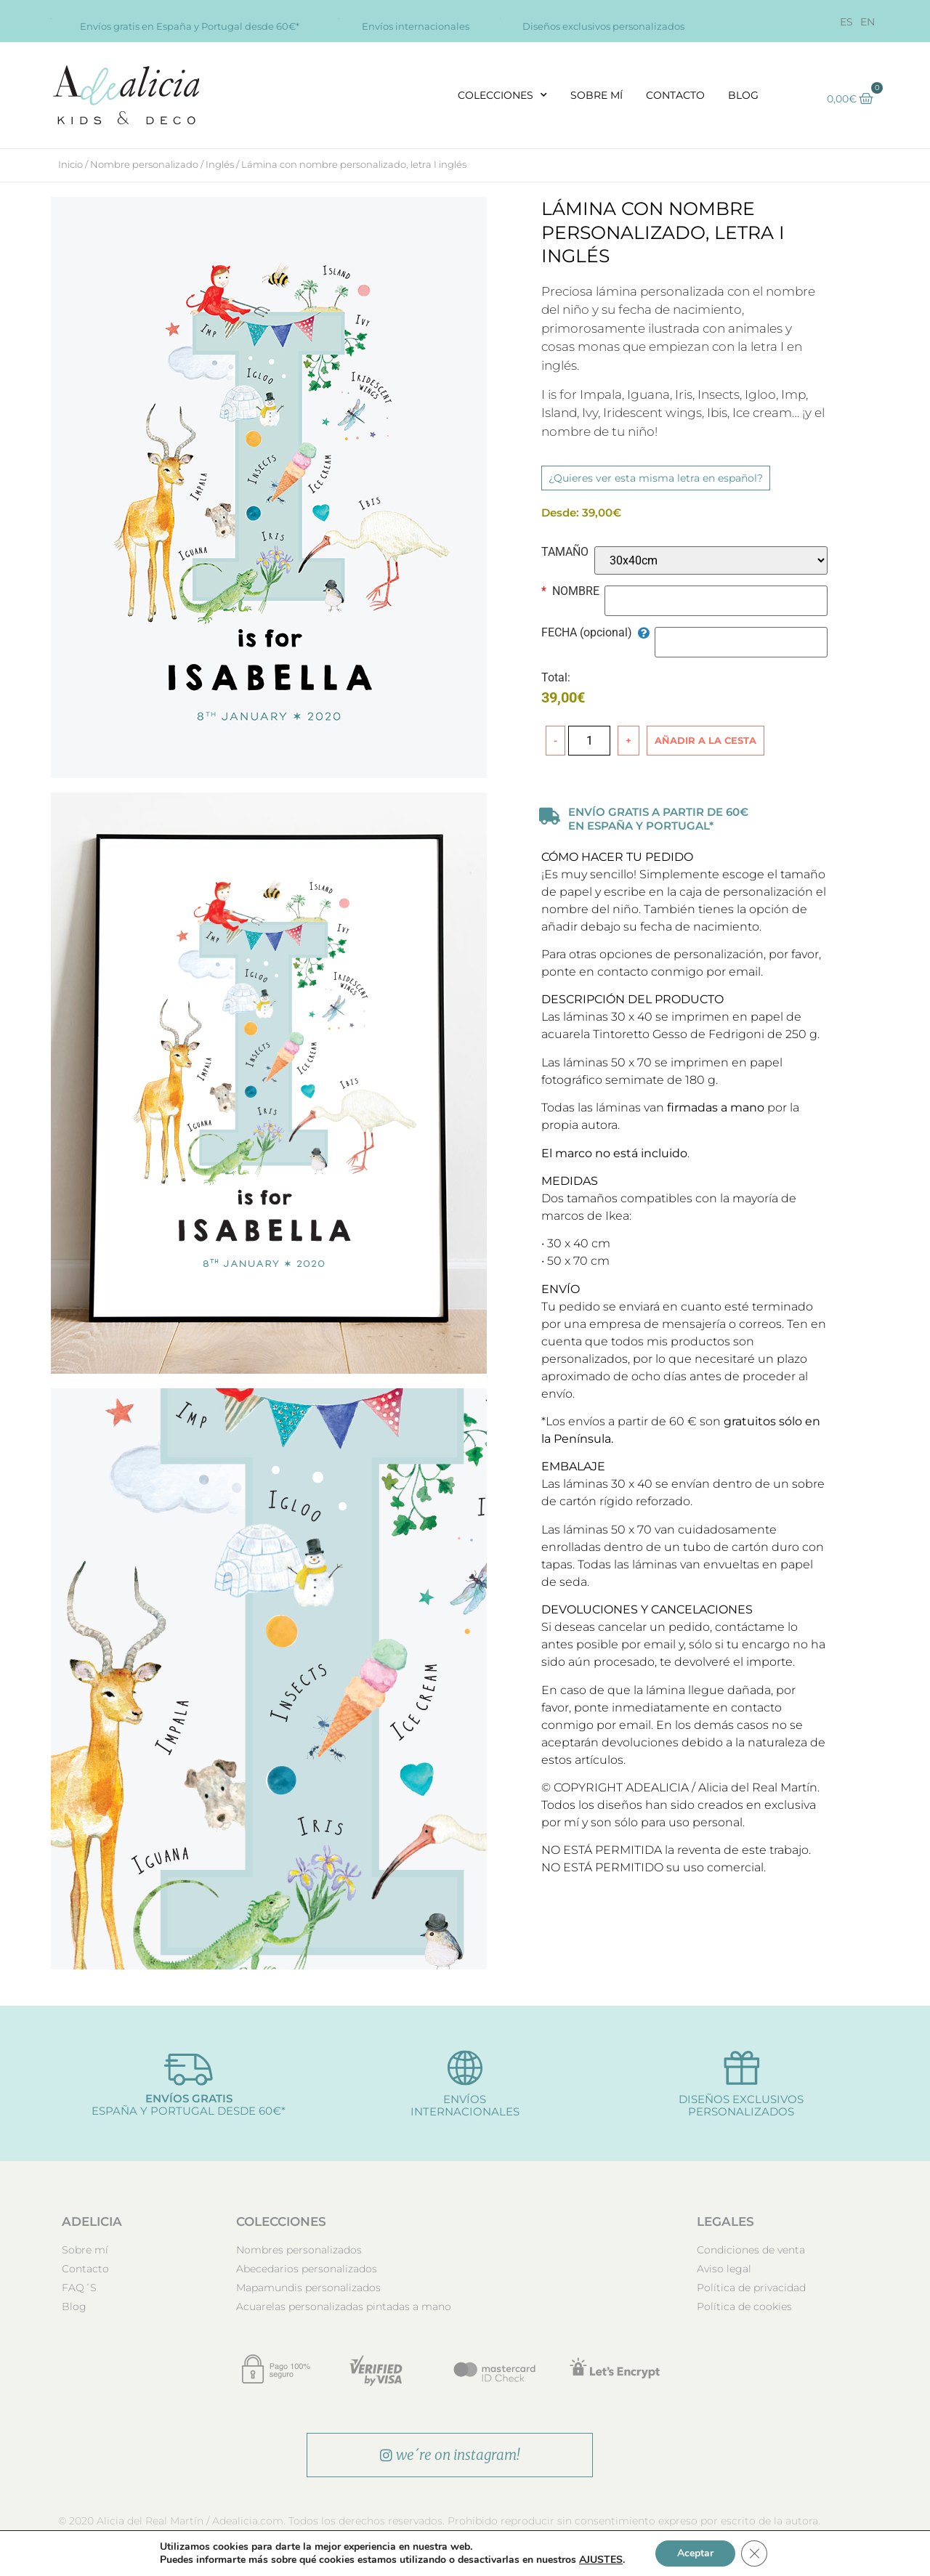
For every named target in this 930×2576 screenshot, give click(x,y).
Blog (743, 95)
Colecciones (502, 95)
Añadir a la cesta (705, 740)
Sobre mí (596, 95)
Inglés (220, 164)
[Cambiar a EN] (867, 22)
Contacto (675, 95)
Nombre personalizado (144, 164)
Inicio (70, 164)
